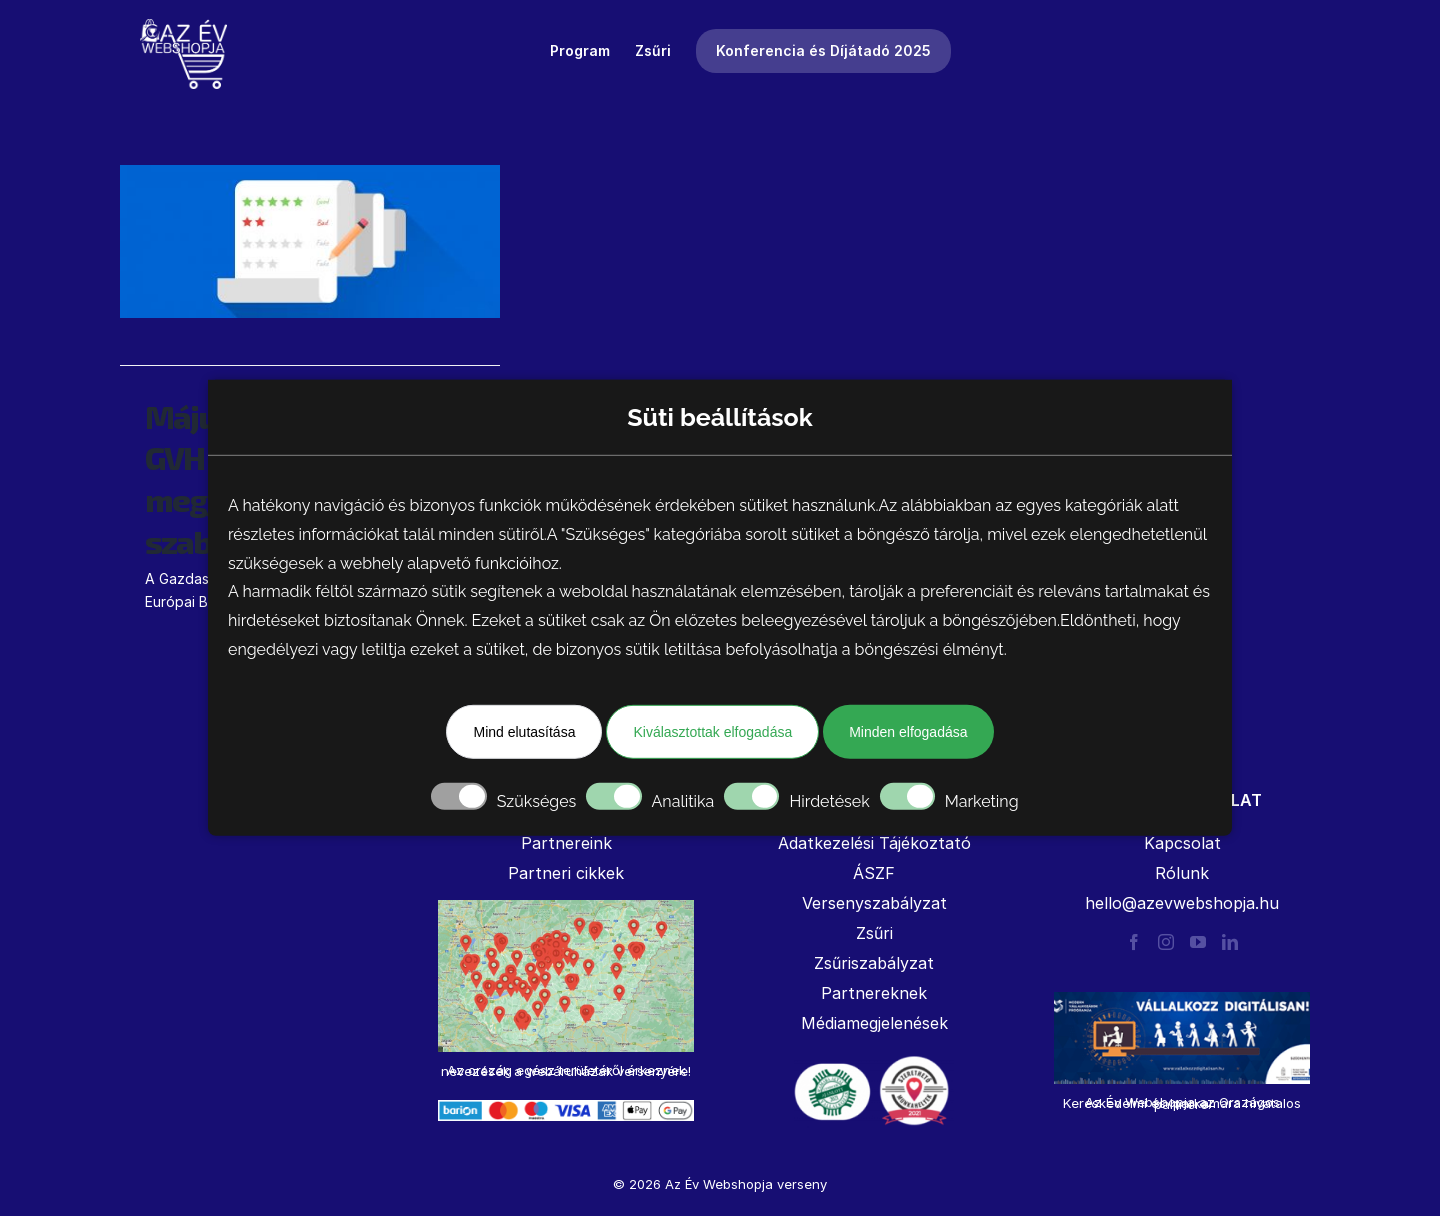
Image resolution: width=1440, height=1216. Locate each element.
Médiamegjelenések (874, 1023)
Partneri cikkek (566, 873)
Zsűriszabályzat (874, 963)
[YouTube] (1198, 942)
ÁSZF (874, 873)
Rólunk (1182, 873)
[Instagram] (1166, 942)
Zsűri (874, 933)
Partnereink (566, 843)
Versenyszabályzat (874, 903)
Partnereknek (874, 993)
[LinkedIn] (1230, 942)
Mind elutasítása (524, 732)
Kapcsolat (1182, 843)
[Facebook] (1134, 942)
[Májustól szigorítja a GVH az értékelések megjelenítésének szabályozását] (310, 241)
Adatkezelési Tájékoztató (874, 843)
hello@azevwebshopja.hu (1182, 903)
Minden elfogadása (908, 732)
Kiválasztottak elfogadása (712, 732)
